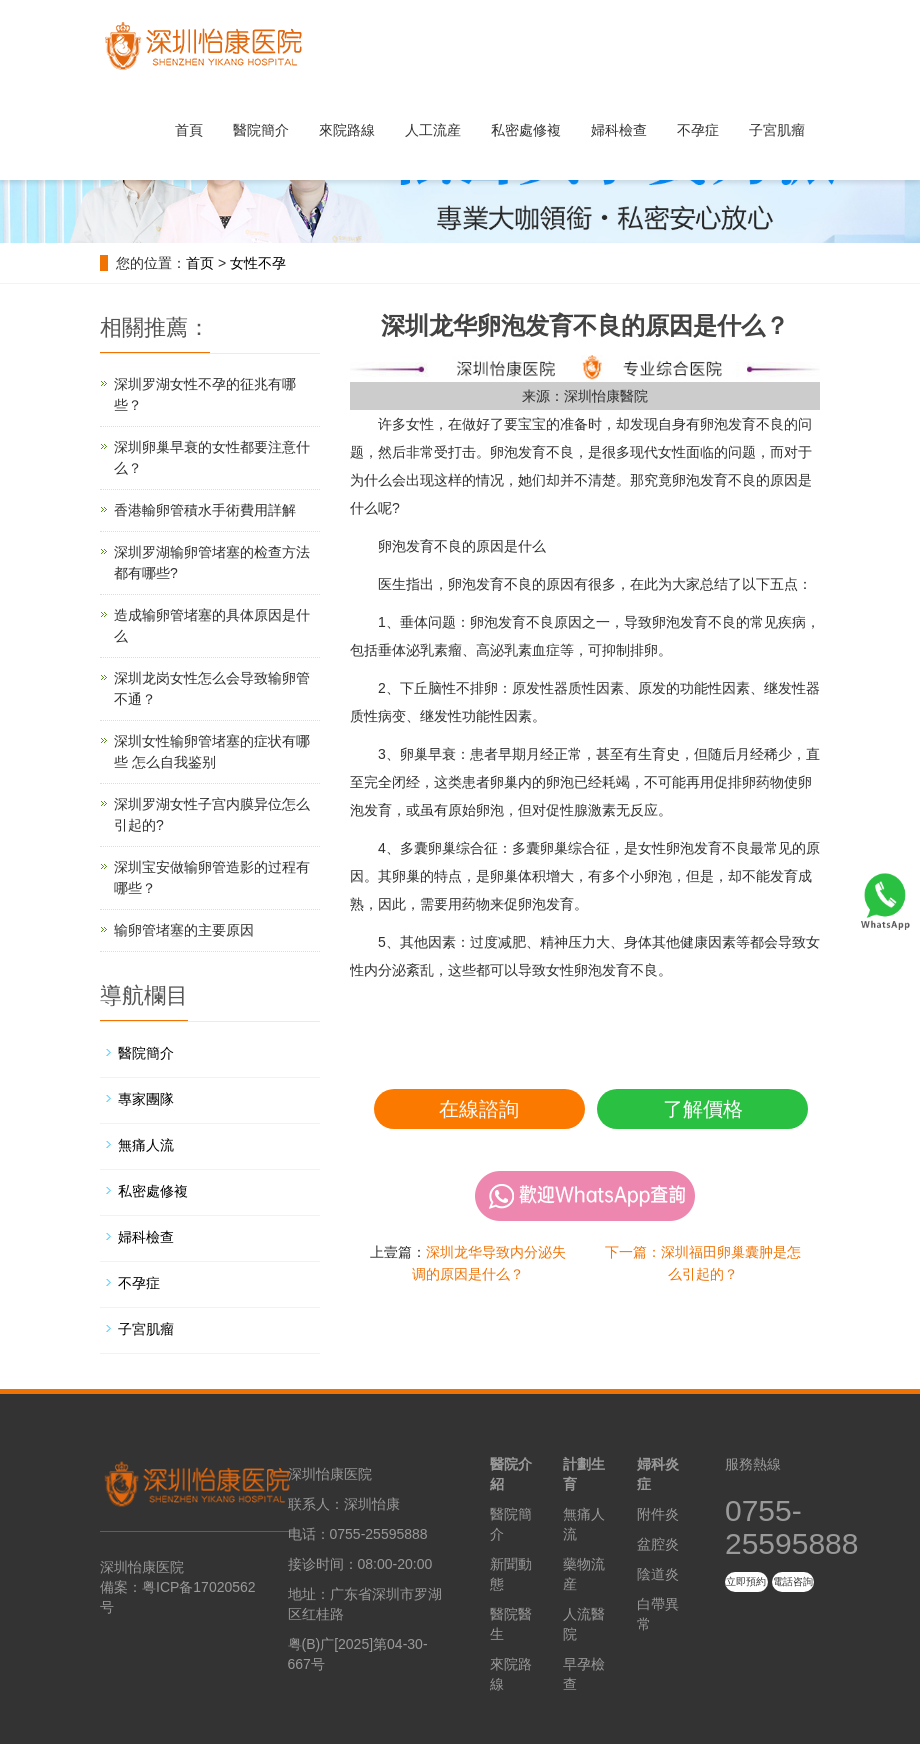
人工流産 (433, 130)
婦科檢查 (619, 130)
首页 (200, 263)
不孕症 (698, 130)
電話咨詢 (793, 1581)
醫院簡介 (261, 130)
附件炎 (658, 1514)
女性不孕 (258, 263)
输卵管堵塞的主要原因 (184, 930)
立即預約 (746, 1581)
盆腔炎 (658, 1544)
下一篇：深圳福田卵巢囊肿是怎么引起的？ (703, 1263)
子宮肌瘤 (777, 130)
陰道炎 (658, 1574)
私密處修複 (526, 130)
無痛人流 (146, 1145)
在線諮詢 (479, 1109)
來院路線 (347, 130)
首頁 (189, 130)
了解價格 (703, 1109)
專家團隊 (146, 1099)
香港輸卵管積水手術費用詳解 (205, 510)
